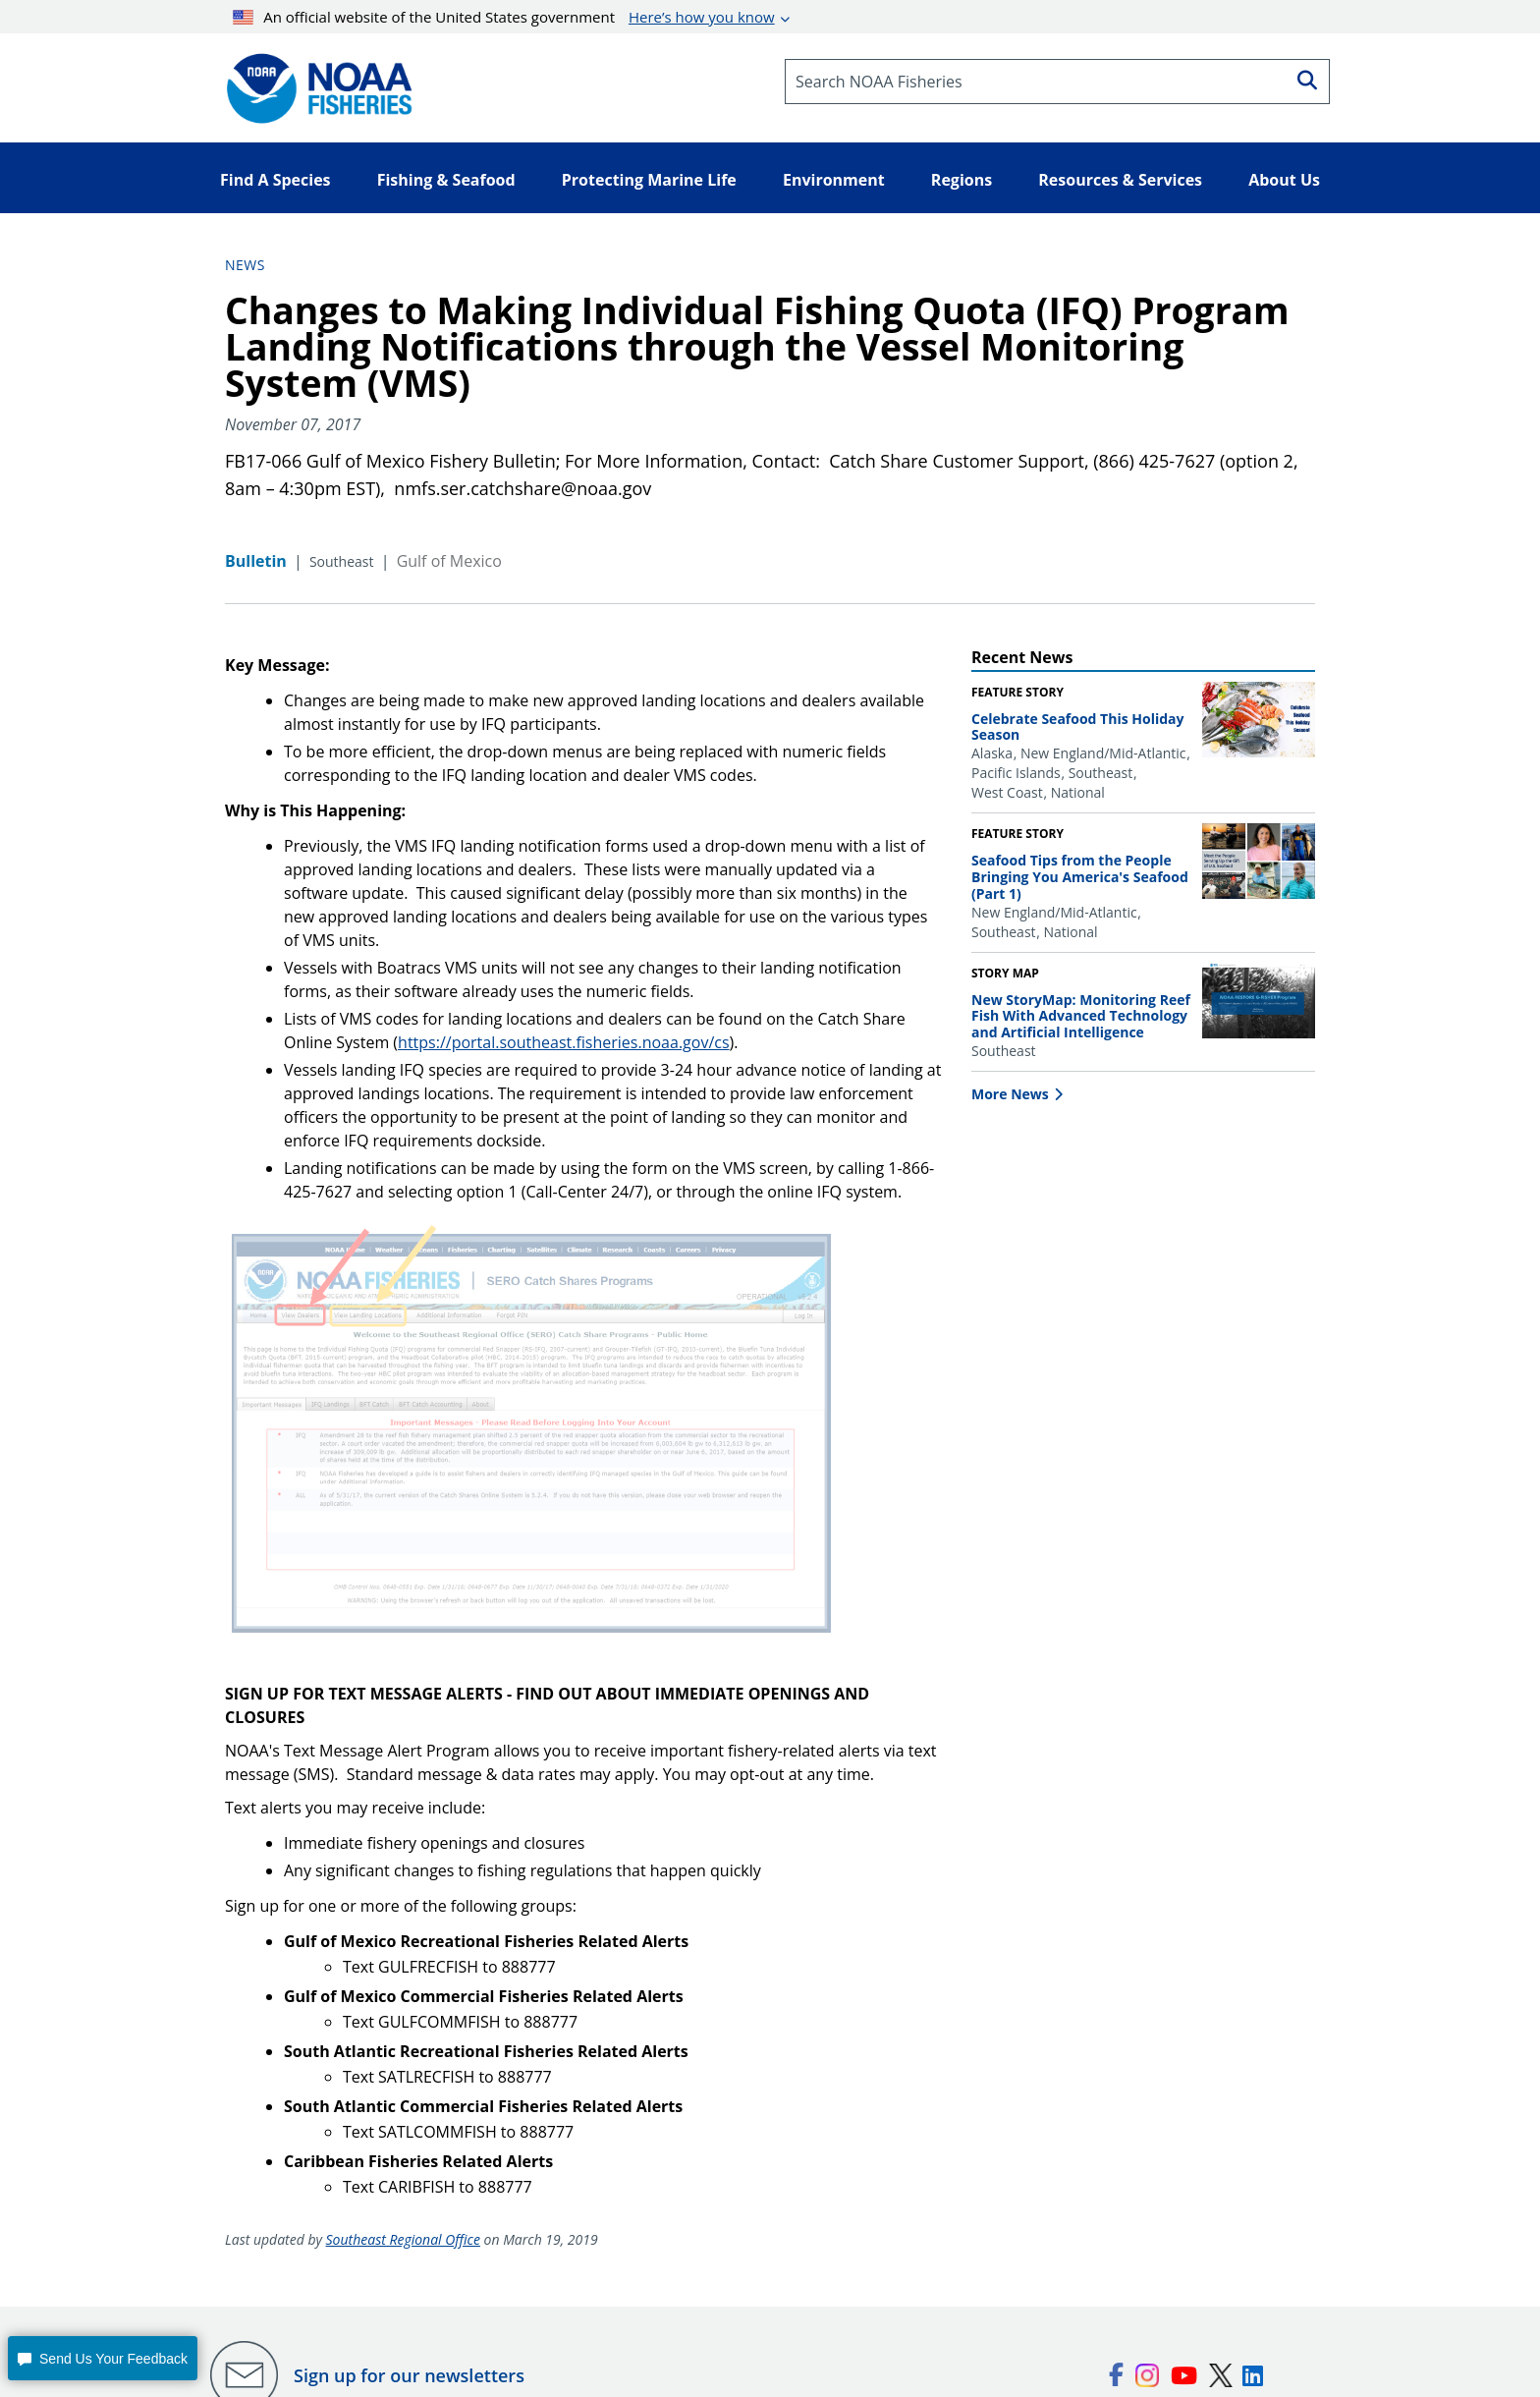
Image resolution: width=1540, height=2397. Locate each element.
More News (1010, 1094)
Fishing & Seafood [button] (446, 180)
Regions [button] (961, 180)
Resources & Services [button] (1120, 180)
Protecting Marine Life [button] (649, 180)
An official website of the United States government (504, 16)
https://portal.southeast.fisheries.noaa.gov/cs (563, 1042)
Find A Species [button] (275, 180)
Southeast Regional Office (403, 2239)
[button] (102, 2358)
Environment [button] (834, 180)
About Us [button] (1284, 180)
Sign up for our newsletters (409, 2375)
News (245, 264)
